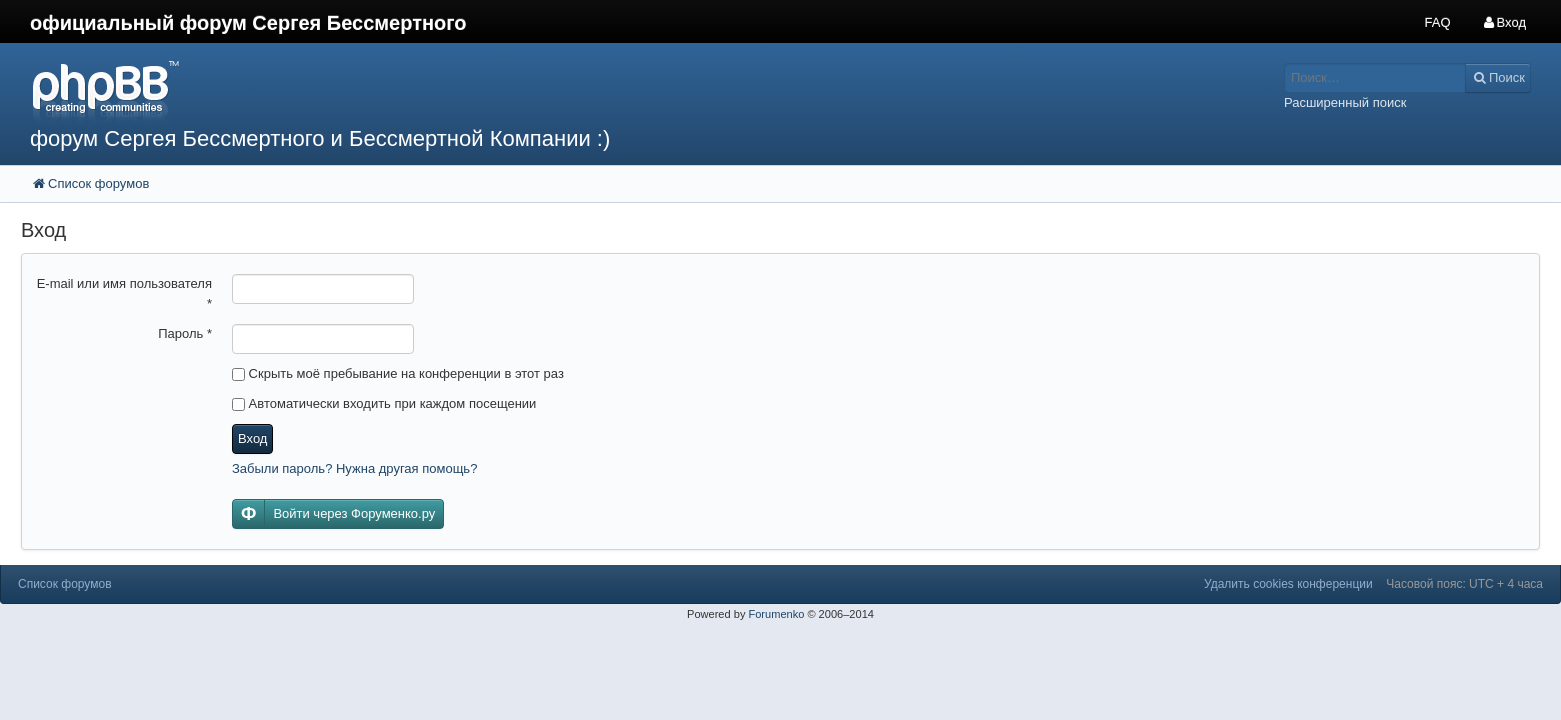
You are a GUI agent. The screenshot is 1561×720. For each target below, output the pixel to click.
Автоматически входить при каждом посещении (384, 403)
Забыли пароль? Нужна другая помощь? (354, 468)
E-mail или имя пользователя (124, 293)
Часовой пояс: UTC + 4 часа (1464, 584)
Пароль (185, 333)
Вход (252, 438)
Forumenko (776, 614)
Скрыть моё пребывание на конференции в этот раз (398, 373)
